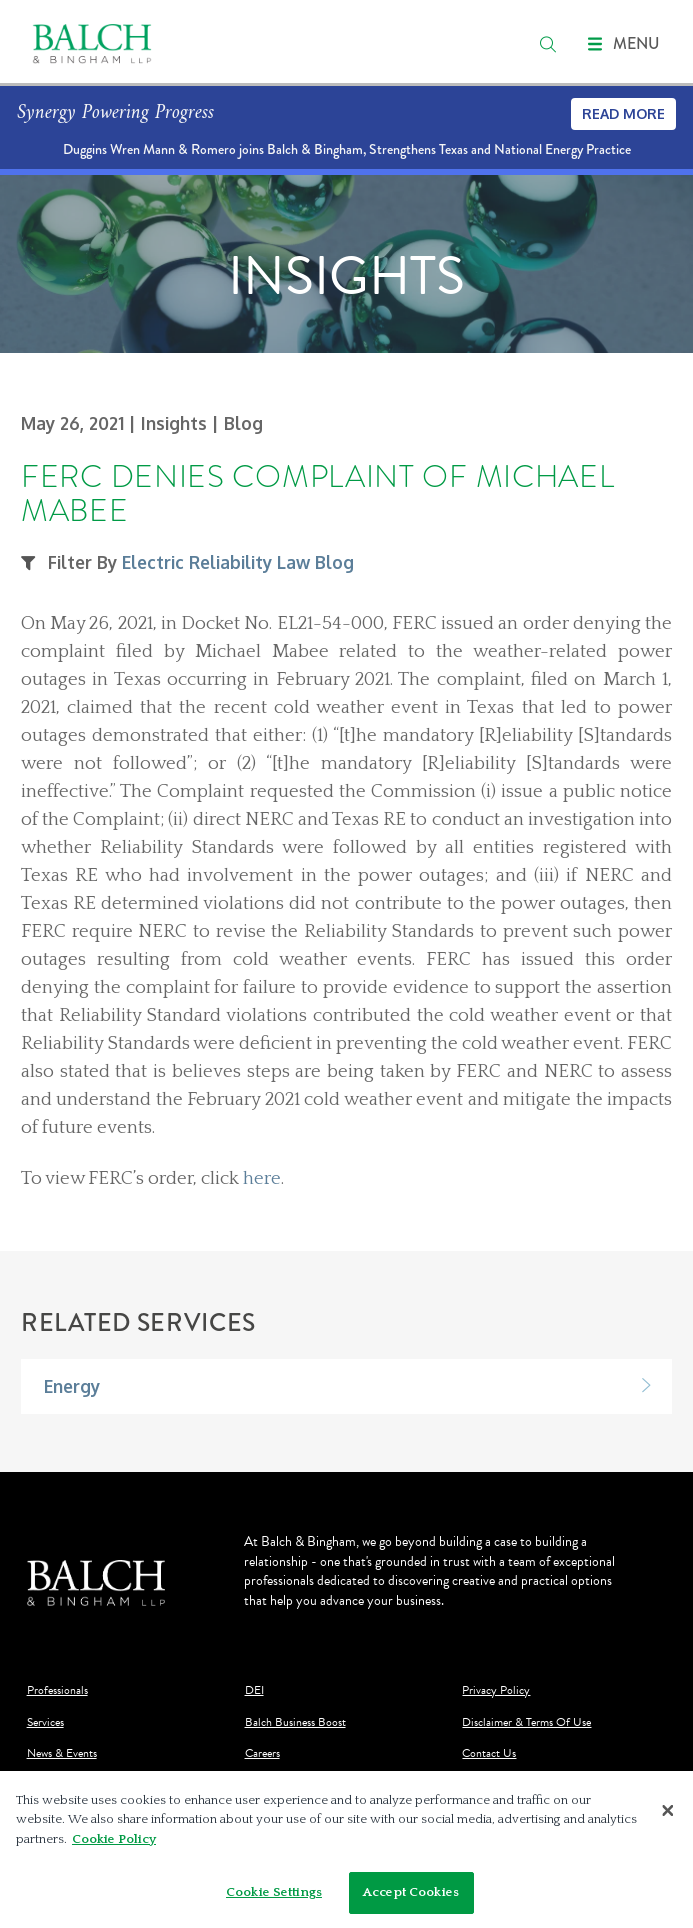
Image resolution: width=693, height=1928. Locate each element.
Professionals (57, 1690)
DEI (254, 1690)
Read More (623, 113)
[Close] (668, 1815)
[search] (548, 44)
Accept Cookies (411, 1898)
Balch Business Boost (295, 1722)
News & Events (62, 1753)
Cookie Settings (274, 1898)
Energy (72, 1386)
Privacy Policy (496, 1690)
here (262, 1178)
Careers (262, 1753)
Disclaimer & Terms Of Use (526, 1722)
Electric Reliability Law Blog (238, 562)
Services (45, 1722)
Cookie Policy (114, 1844)
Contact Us (489, 1753)
